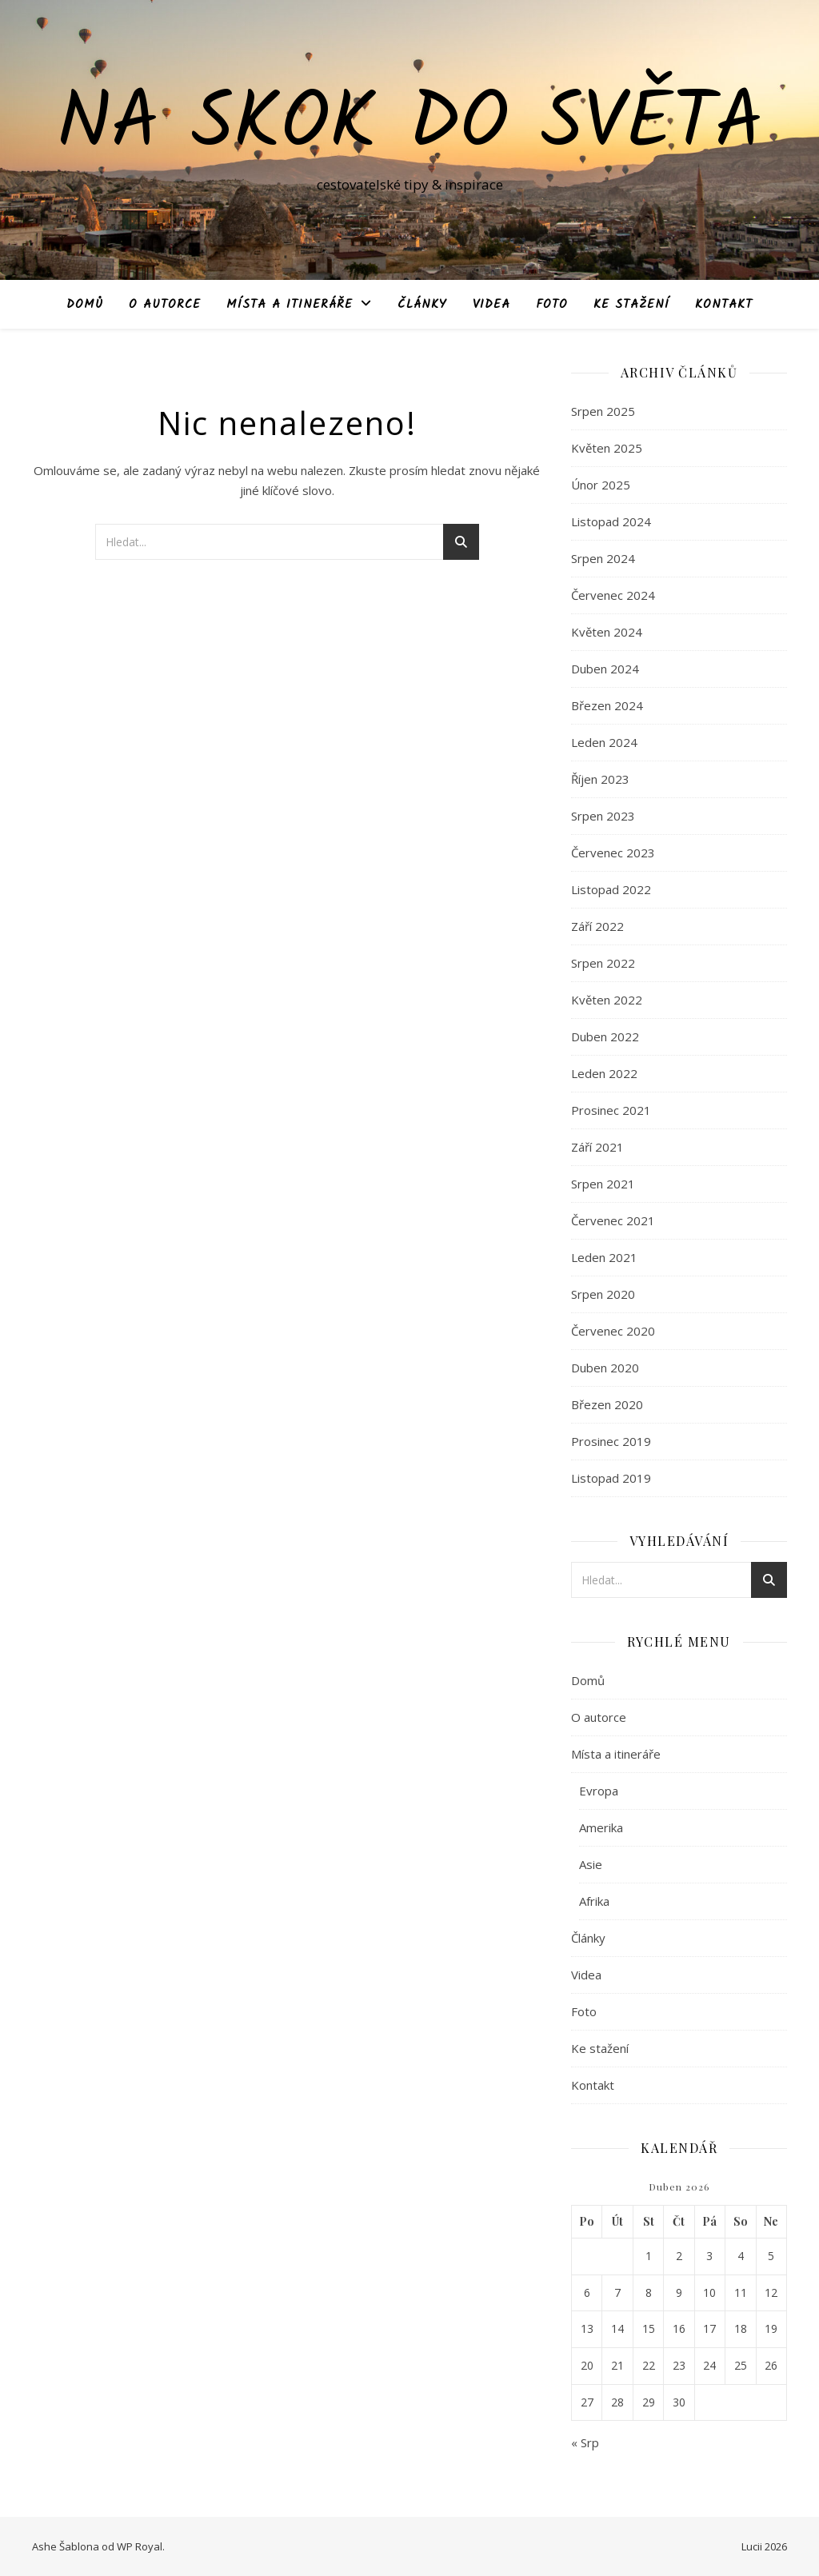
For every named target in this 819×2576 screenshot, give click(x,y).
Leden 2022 (604, 1073)
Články (422, 304)
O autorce (165, 304)
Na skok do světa (410, 126)
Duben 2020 (605, 1368)
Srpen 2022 (603, 963)
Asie (590, 1864)
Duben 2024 (605, 669)
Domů (84, 304)
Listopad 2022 (611, 889)
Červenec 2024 (613, 595)
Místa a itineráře (289, 304)
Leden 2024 (604, 742)
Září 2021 (597, 1147)
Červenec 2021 (613, 1220)
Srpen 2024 (603, 558)
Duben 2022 (605, 1036)
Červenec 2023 (613, 853)
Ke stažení (631, 304)
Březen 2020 (607, 1404)
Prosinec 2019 (611, 1441)
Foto (552, 304)
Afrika (594, 1901)
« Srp (585, 2442)
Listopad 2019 (611, 1478)
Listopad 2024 (611, 521)
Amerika (601, 1827)
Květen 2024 (606, 632)
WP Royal (139, 2546)
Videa (491, 304)
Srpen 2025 (603, 411)
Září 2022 (597, 926)
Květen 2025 (606, 448)
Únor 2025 (600, 485)
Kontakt (724, 304)
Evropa (598, 1791)
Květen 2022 (606, 1000)
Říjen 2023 (600, 779)
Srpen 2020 (603, 1294)
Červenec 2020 (613, 1331)
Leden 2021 (604, 1257)
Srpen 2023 (603, 816)
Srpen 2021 (603, 1184)
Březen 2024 (607, 705)
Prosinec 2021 (611, 1110)
